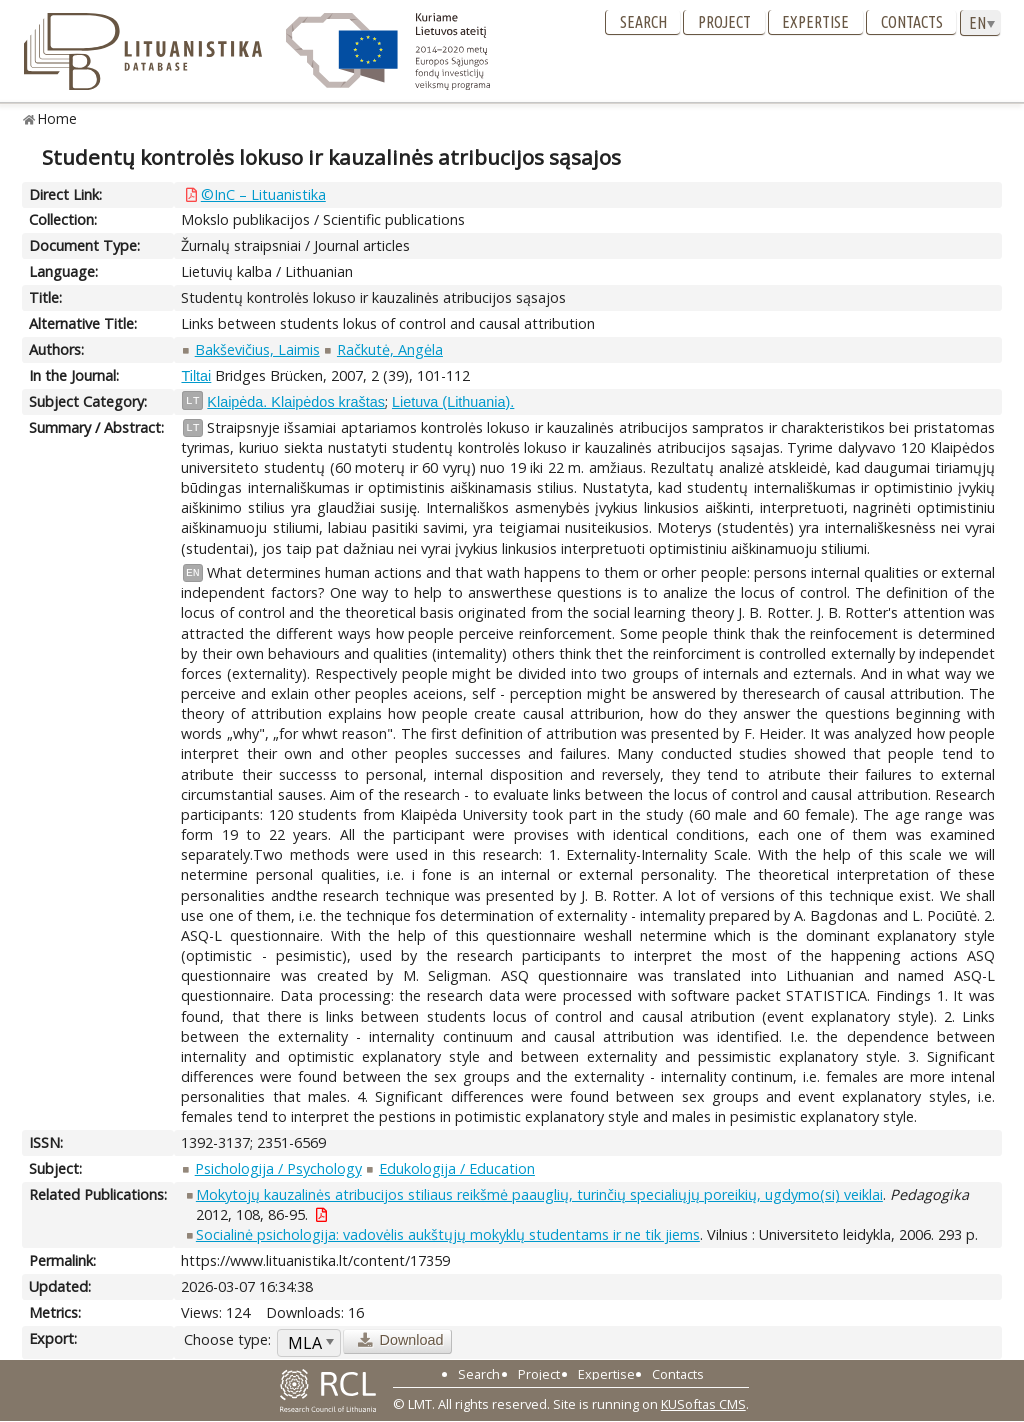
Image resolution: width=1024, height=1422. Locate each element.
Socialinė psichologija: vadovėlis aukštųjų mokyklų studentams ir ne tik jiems (448, 1234)
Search (643, 22)
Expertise (815, 22)
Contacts (912, 22)
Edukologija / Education (457, 1168)
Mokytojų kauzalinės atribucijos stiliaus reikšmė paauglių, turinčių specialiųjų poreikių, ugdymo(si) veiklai (539, 1194)
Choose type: (227, 1339)
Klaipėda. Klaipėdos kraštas (296, 402)
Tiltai (196, 376)
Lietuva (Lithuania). (453, 402)
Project (724, 22)
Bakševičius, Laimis (257, 349)
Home (57, 118)
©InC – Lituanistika (263, 194)
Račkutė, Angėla (390, 349)
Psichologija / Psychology (278, 1168)
